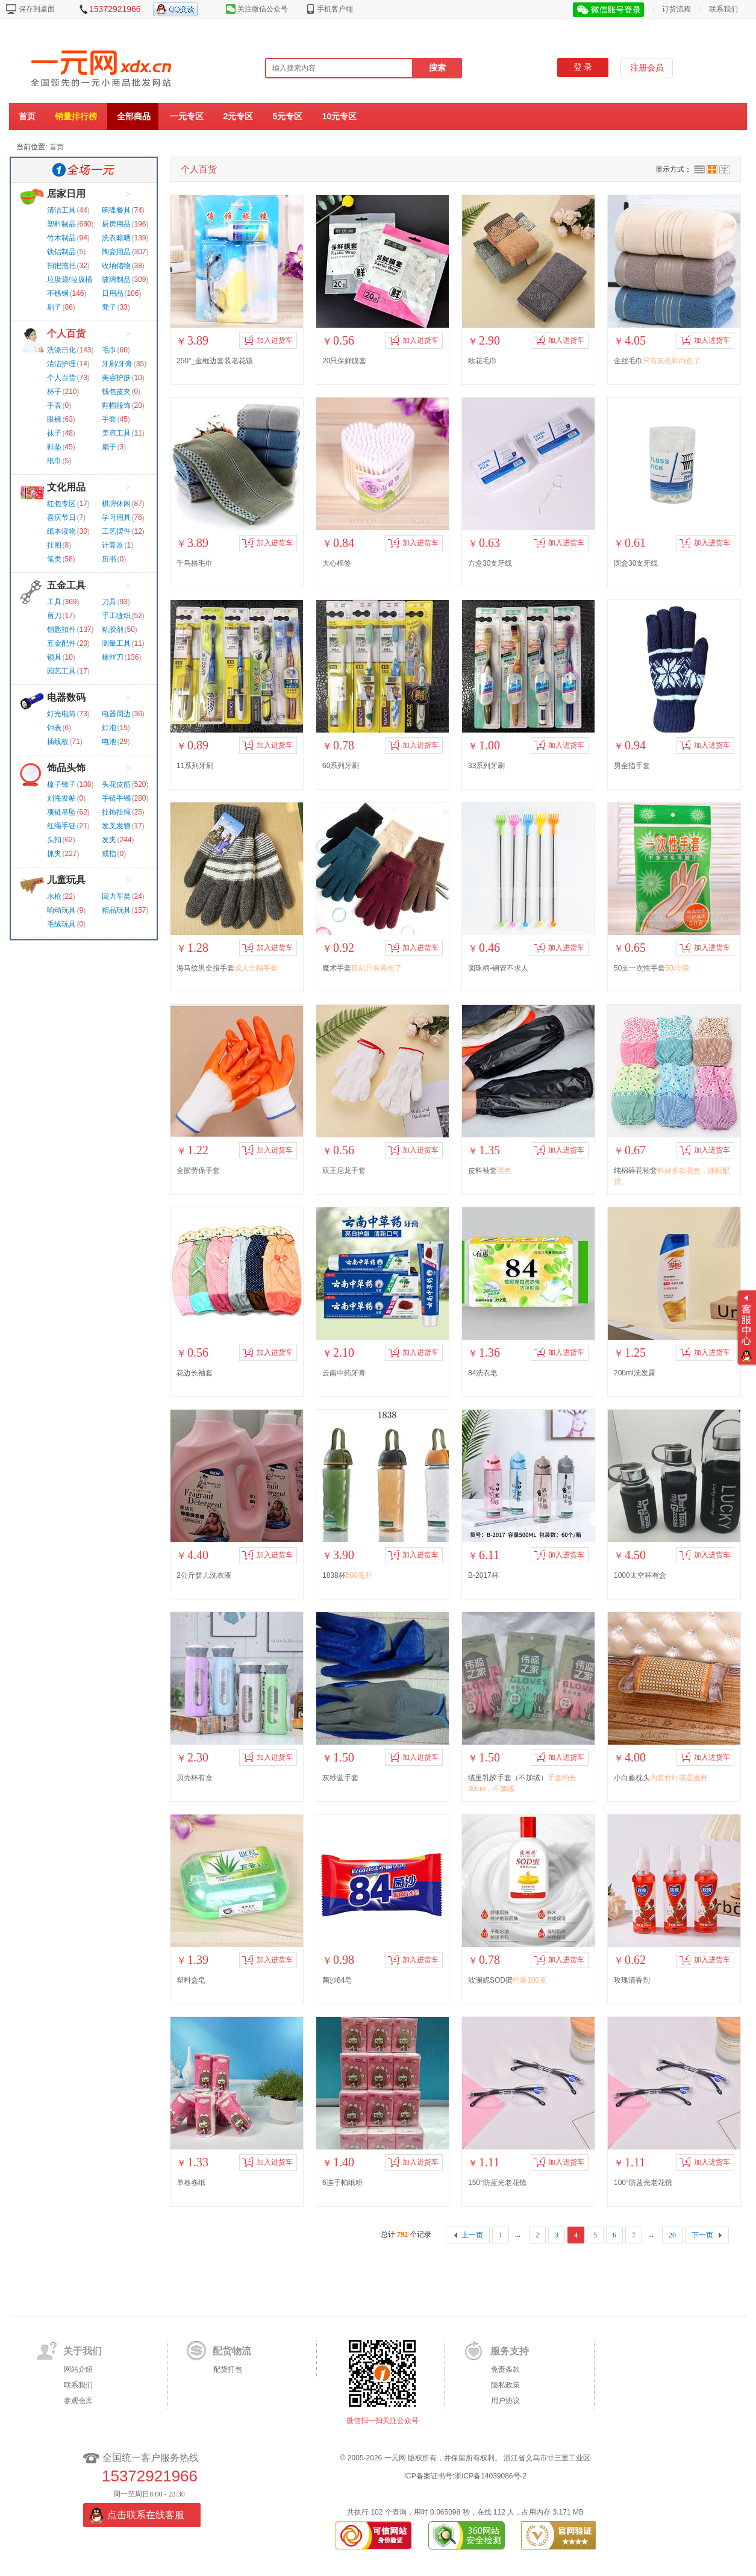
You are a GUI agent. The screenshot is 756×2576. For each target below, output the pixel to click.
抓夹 (54, 853)
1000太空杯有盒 (640, 1575)
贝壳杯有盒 (195, 1778)
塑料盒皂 (191, 1980)
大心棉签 (336, 563)
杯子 (54, 391)
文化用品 (66, 487)
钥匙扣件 (61, 629)
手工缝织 (116, 615)
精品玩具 (116, 910)
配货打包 (227, 2369)
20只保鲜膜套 (344, 361)
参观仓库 (78, 2400)
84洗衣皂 (483, 1373)
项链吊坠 (61, 812)
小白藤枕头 (661, 1778)
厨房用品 (116, 224)
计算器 (112, 545)
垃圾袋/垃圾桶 (69, 279)
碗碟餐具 (116, 210)
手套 (109, 419)
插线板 (58, 741)
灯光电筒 (61, 714)
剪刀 (54, 615)
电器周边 (116, 714)
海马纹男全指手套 (227, 968)
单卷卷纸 (191, 2182)
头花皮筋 (116, 784)
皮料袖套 (489, 1170)
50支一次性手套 (652, 968)
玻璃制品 (116, 279)
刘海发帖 (61, 798)
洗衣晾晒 (116, 238)
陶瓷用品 (116, 252)
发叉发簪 (116, 826)
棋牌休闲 (116, 503)
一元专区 (187, 116)
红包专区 (61, 503)
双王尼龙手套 (344, 1170)
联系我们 (723, 9)
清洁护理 (61, 364)
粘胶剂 (112, 629)
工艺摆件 (116, 531)
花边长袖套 (195, 1373)
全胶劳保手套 (198, 1170)
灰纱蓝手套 (340, 1778)
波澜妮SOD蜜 (507, 1980)
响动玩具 (61, 910)
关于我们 (82, 2351)
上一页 (472, 2235)
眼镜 (54, 419)
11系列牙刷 (195, 765)
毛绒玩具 (61, 924)
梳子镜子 (61, 784)
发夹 (109, 840)
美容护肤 (116, 378)
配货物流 (232, 2351)
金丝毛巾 (657, 361)
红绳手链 (61, 826)
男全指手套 (632, 765)
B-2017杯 (483, 1575)
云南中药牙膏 (344, 1373)
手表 (54, 405)
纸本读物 (61, 531)
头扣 (54, 840)
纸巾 (54, 461)
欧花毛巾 (482, 361)
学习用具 (116, 517)
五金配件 (61, 643)
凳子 (109, 307)
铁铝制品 (61, 252)
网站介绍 (78, 2369)
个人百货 (66, 333)
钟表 (54, 728)
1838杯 (347, 1575)
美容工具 (116, 433)
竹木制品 (61, 238)
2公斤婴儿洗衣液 (204, 1575)
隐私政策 (505, 2385)
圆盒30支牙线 (636, 563)
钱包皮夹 (116, 391)
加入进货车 (267, 340)
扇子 (109, 447)
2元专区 (238, 116)
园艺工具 (61, 671)
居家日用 (66, 194)
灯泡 (109, 728)
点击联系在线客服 (145, 2515)
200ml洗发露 (634, 1373)
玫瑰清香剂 (632, 1980)
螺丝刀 (112, 657)
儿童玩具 (66, 880)
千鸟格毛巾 (195, 563)
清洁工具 (61, 210)
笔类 (54, 559)
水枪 (54, 896)
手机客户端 (335, 9)
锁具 (54, 657)
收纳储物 (116, 265)
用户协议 (505, 2400)
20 (672, 2235)
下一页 (702, 2235)
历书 (109, 559)
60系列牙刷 (340, 765)
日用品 (112, 293)
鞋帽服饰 (116, 405)
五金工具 (66, 585)
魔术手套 (362, 968)
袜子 (54, 433)
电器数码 (66, 697)
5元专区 (288, 116)
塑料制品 (61, 224)
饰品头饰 (66, 768)
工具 (54, 602)
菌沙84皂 (337, 1980)
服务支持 (509, 2351)
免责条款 (505, 2369)
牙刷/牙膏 (117, 364)
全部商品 (134, 116)
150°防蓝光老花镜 (497, 2182)
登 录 (583, 67)
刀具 (109, 602)
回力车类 (116, 896)
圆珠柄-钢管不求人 (498, 968)
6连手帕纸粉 (342, 2182)
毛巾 (109, 350)
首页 (27, 116)
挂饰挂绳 (116, 812)
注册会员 (647, 67)
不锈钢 (58, 293)
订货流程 (676, 9)
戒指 (109, 853)
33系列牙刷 (486, 765)
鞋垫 (54, 447)
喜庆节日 (61, 517)
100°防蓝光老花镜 (643, 2182)
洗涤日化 (61, 350)
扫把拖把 (61, 265)
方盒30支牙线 (490, 563)
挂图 (54, 545)
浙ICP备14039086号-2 (490, 2476)
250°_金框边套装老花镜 (215, 361)
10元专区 (339, 116)
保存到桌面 (37, 9)
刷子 (54, 307)
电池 (109, 741)
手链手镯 (116, 798)
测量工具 (116, 643)
